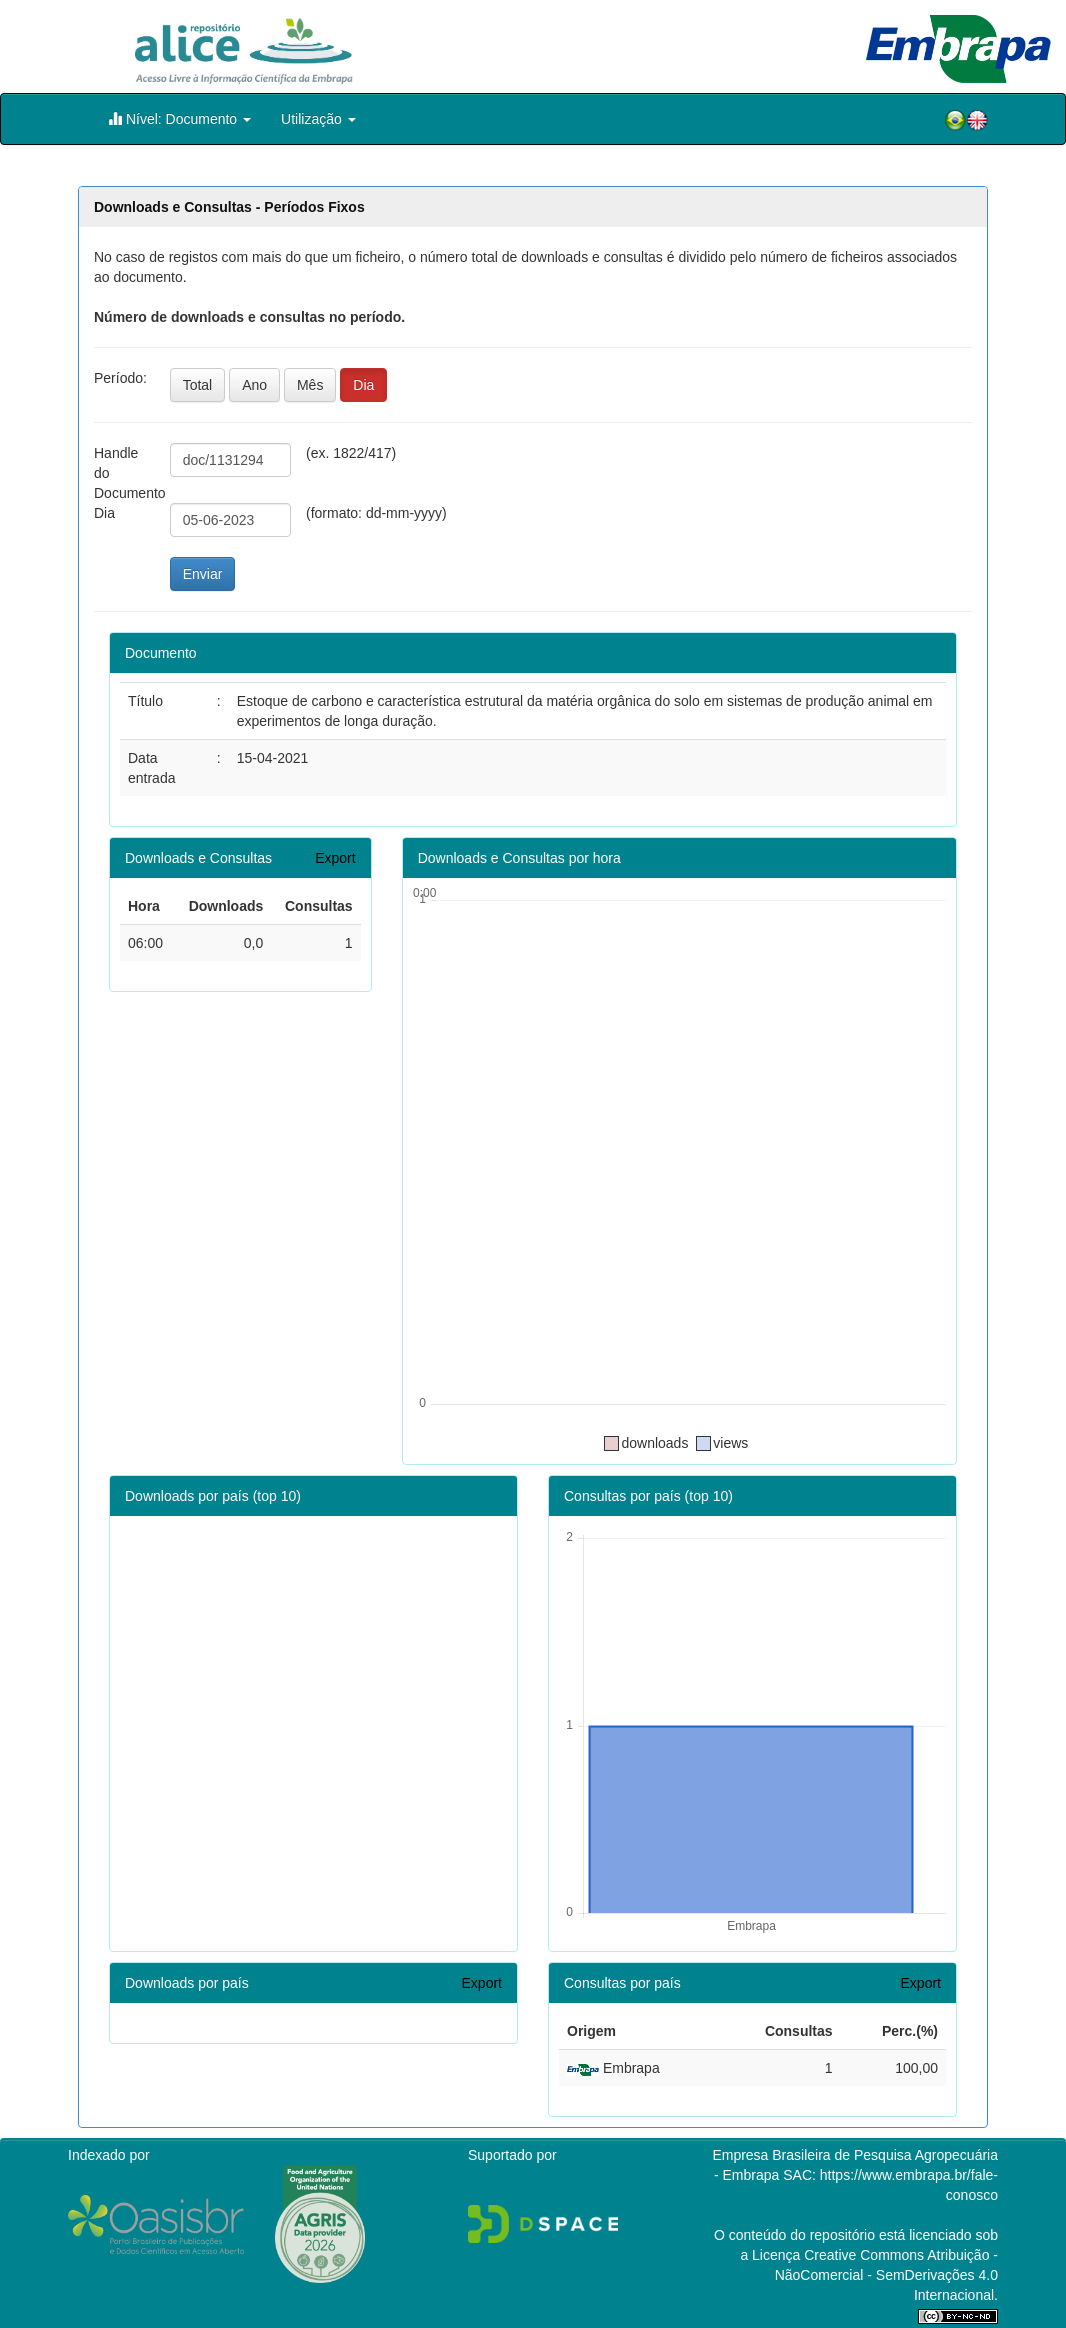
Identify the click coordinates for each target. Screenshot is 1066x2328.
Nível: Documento (179, 118)
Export (335, 858)
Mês (310, 385)
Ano (254, 385)
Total (198, 385)
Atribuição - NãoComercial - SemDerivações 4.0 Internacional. (886, 2275)
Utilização (318, 119)
